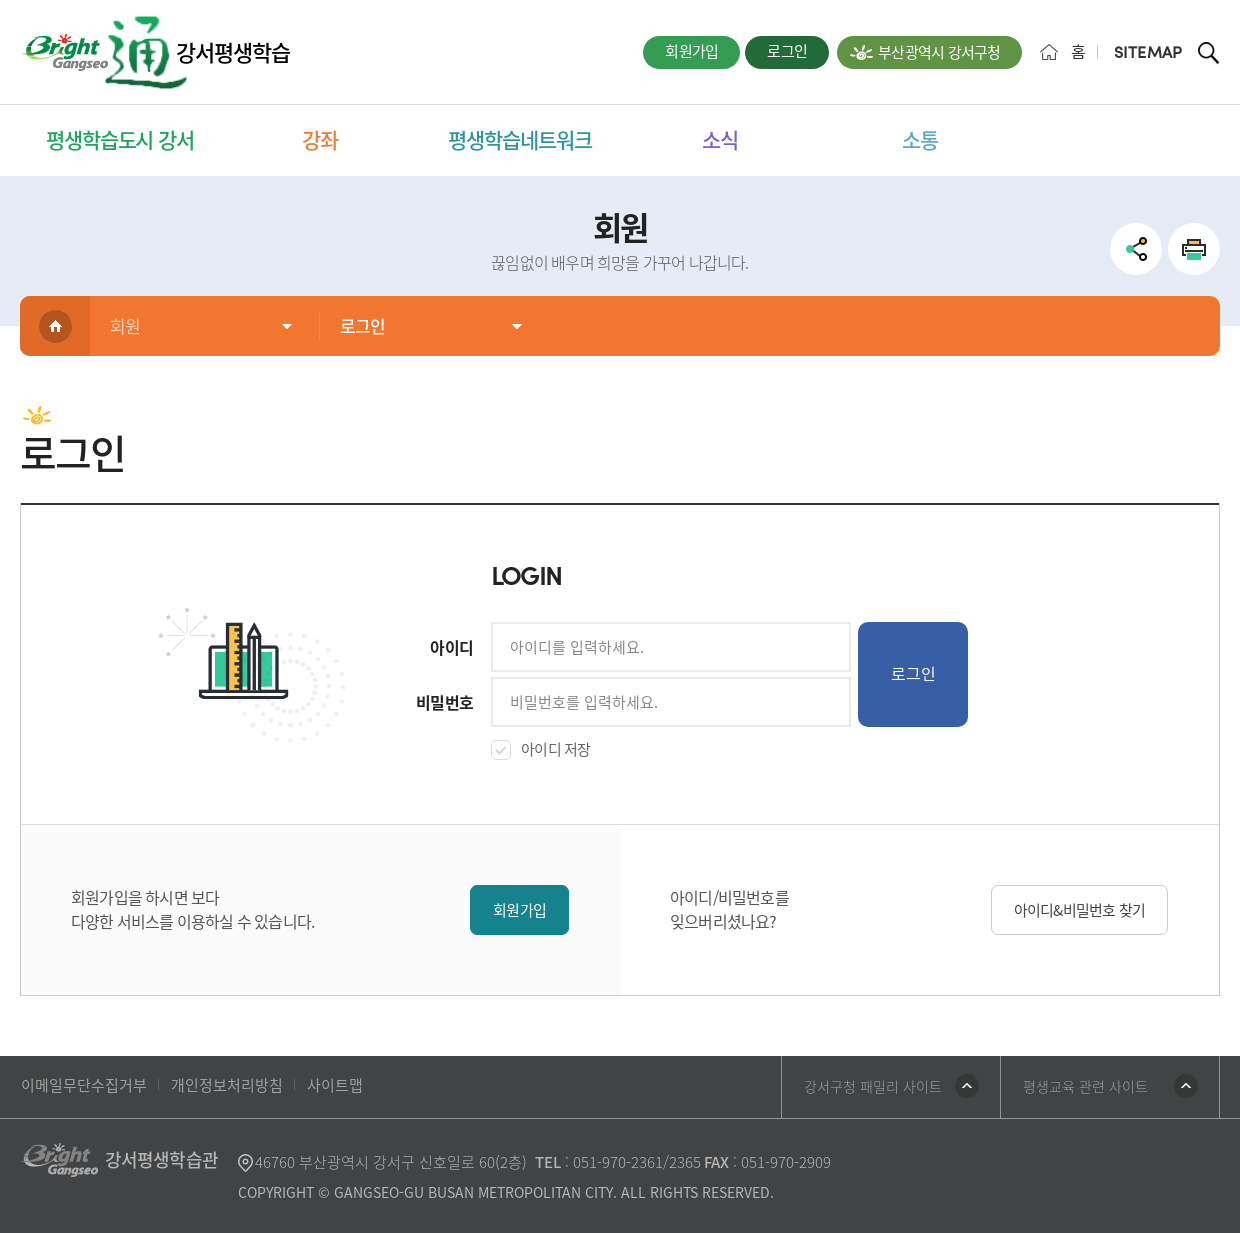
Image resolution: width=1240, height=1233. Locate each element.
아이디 (451, 647)
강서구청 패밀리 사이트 (873, 1086)
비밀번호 (444, 702)
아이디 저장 (556, 749)
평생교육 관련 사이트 (1085, 1086)
